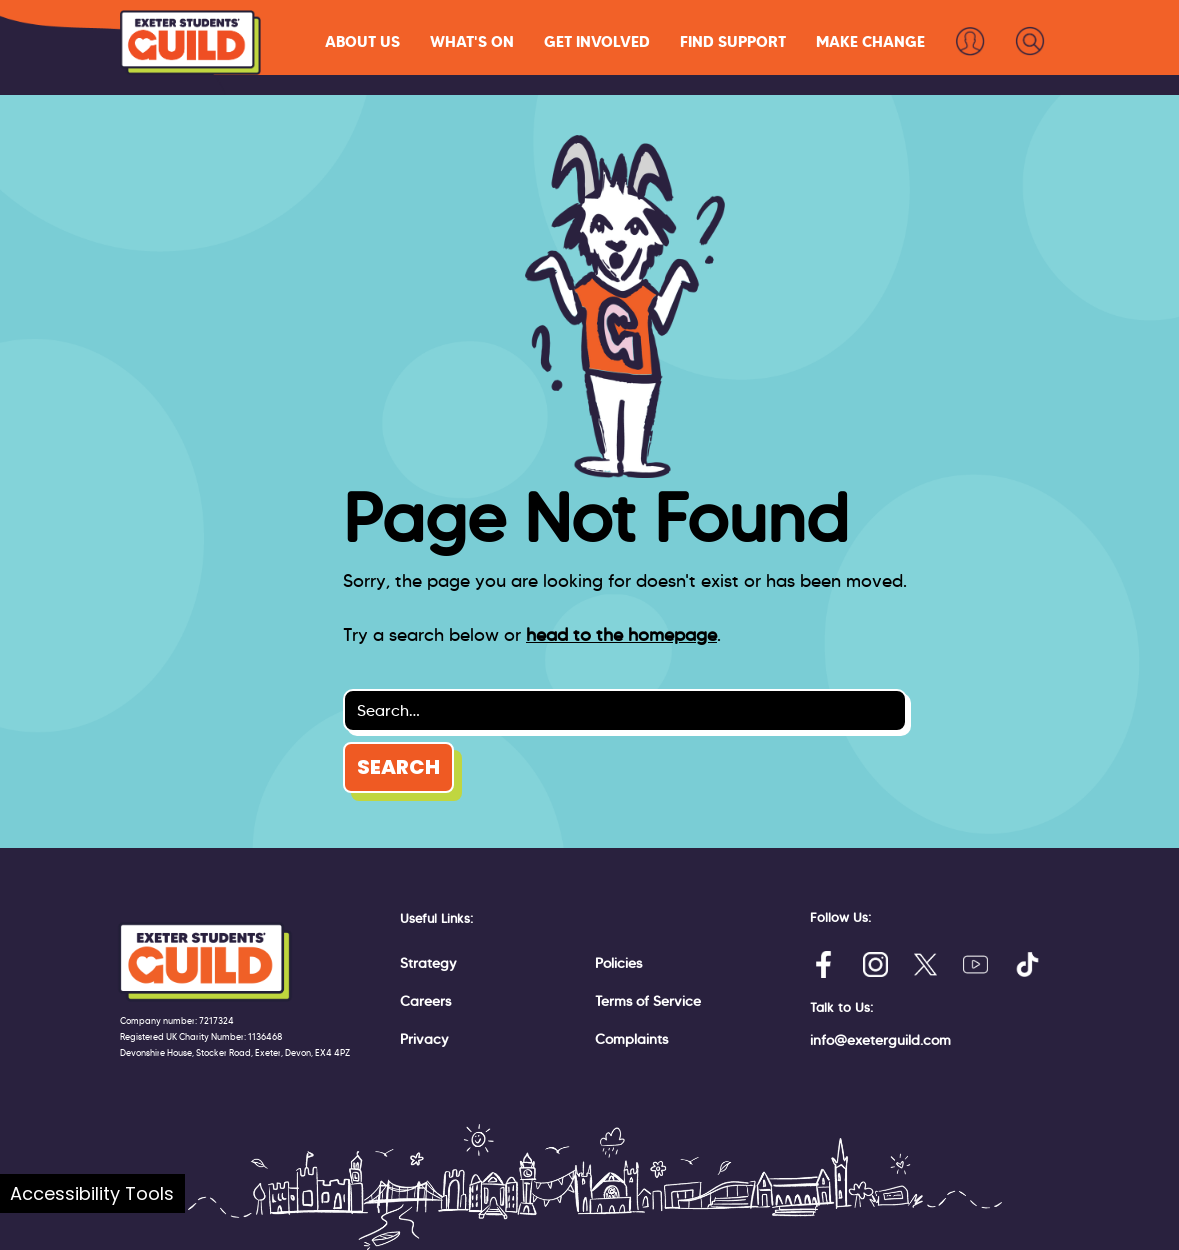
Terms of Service (648, 1001)
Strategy (428, 963)
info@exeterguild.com (880, 1040)
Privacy (424, 1039)
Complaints (631, 1039)
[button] (362, 41)
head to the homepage (621, 635)
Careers (425, 1001)
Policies (618, 963)
